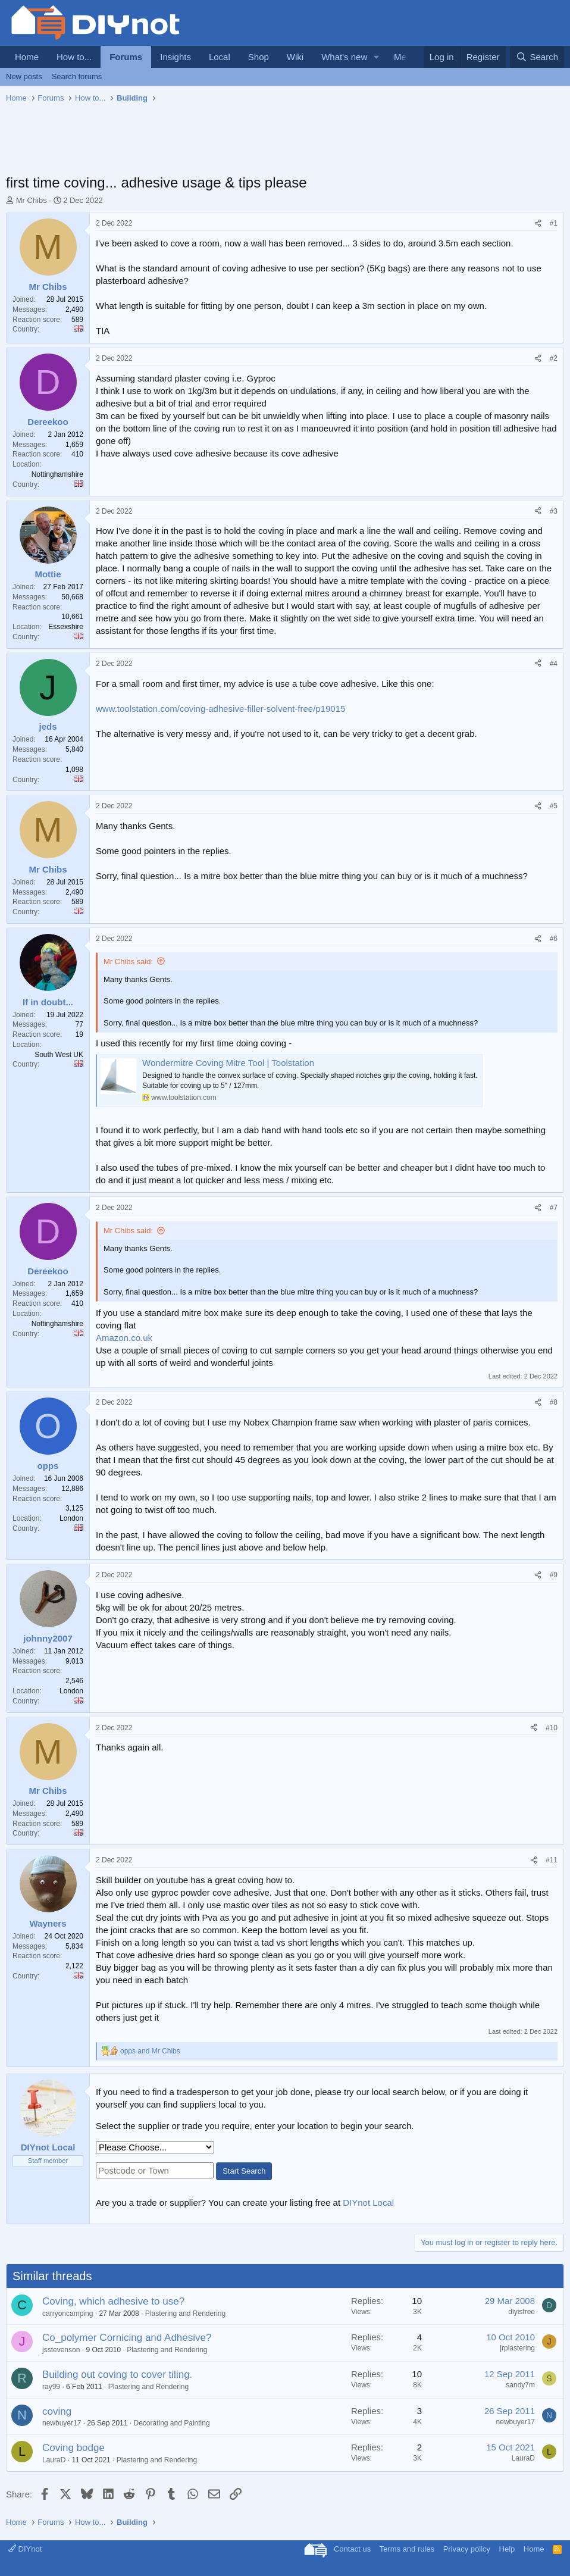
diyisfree (521, 2312)
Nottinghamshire (57, 474)
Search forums (77, 76)
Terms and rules (407, 2548)
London (71, 1518)
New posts (24, 76)
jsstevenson (61, 2350)
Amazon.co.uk (124, 1338)
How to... (74, 57)
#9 (554, 1575)
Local (219, 57)
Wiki (295, 57)
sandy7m (520, 2385)
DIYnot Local (368, 2202)
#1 (554, 223)
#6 (554, 938)
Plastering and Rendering (185, 2313)
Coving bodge (73, 2447)
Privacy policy (466, 2548)
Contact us (352, 2548)
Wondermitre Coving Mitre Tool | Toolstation (228, 1063)
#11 (552, 1860)
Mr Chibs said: (128, 961)
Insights (175, 57)
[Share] (538, 223)
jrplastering (517, 2348)
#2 (554, 358)
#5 (554, 806)
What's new (344, 57)
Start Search (244, 2171)
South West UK (59, 1055)
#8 (554, 1402)
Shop (258, 57)
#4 (554, 663)
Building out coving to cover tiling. (117, 2374)
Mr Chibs (31, 200)
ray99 (51, 2387)
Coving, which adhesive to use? (113, 2301)
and (150, 2051)
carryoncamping (67, 2313)
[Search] (537, 57)
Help (507, 2548)
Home (27, 57)
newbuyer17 (61, 2423)
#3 (554, 511)
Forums (125, 57)
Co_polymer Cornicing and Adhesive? (126, 2337)
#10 (552, 1728)
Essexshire (65, 627)
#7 (554, 1207)
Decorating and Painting (171, 2423)
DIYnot (25, 2548)
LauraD (53, 2460)
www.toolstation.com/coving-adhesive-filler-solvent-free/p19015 (220, 709)
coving (56, 2411)
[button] (376, 57)
